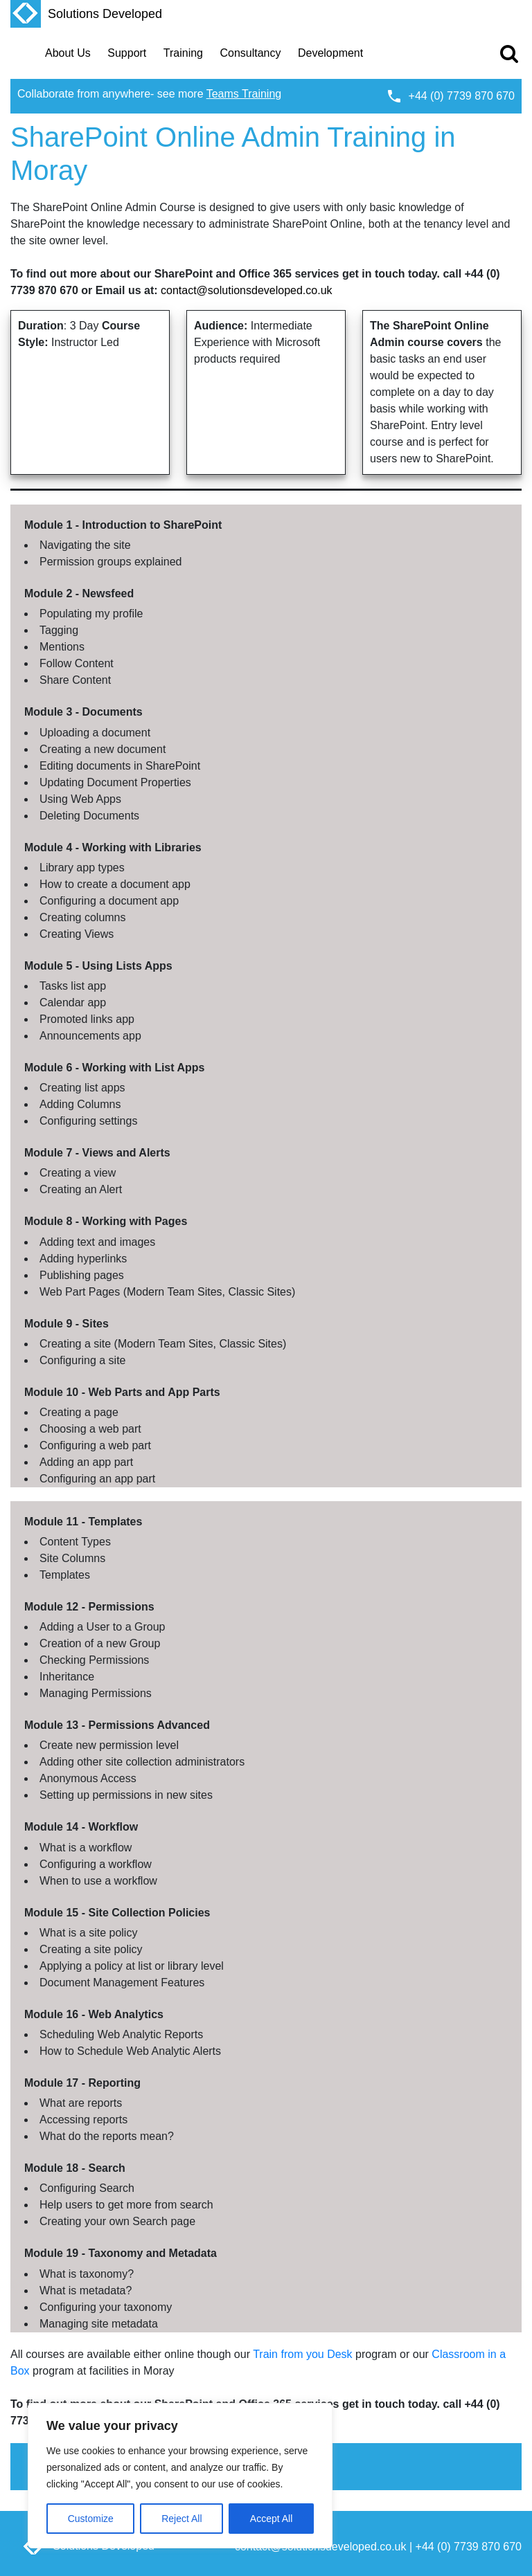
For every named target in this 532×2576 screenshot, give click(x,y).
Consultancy (250, 53)
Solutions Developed (86, 14)
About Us (68, 53)
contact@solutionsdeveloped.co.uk (246, 290)
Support (126, 53)
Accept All (271, 2518)
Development (330, 53)
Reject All (181, 2518)
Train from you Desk (302, 2354)
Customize (91, 2518)
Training (183, 53)
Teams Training (244, 94)
